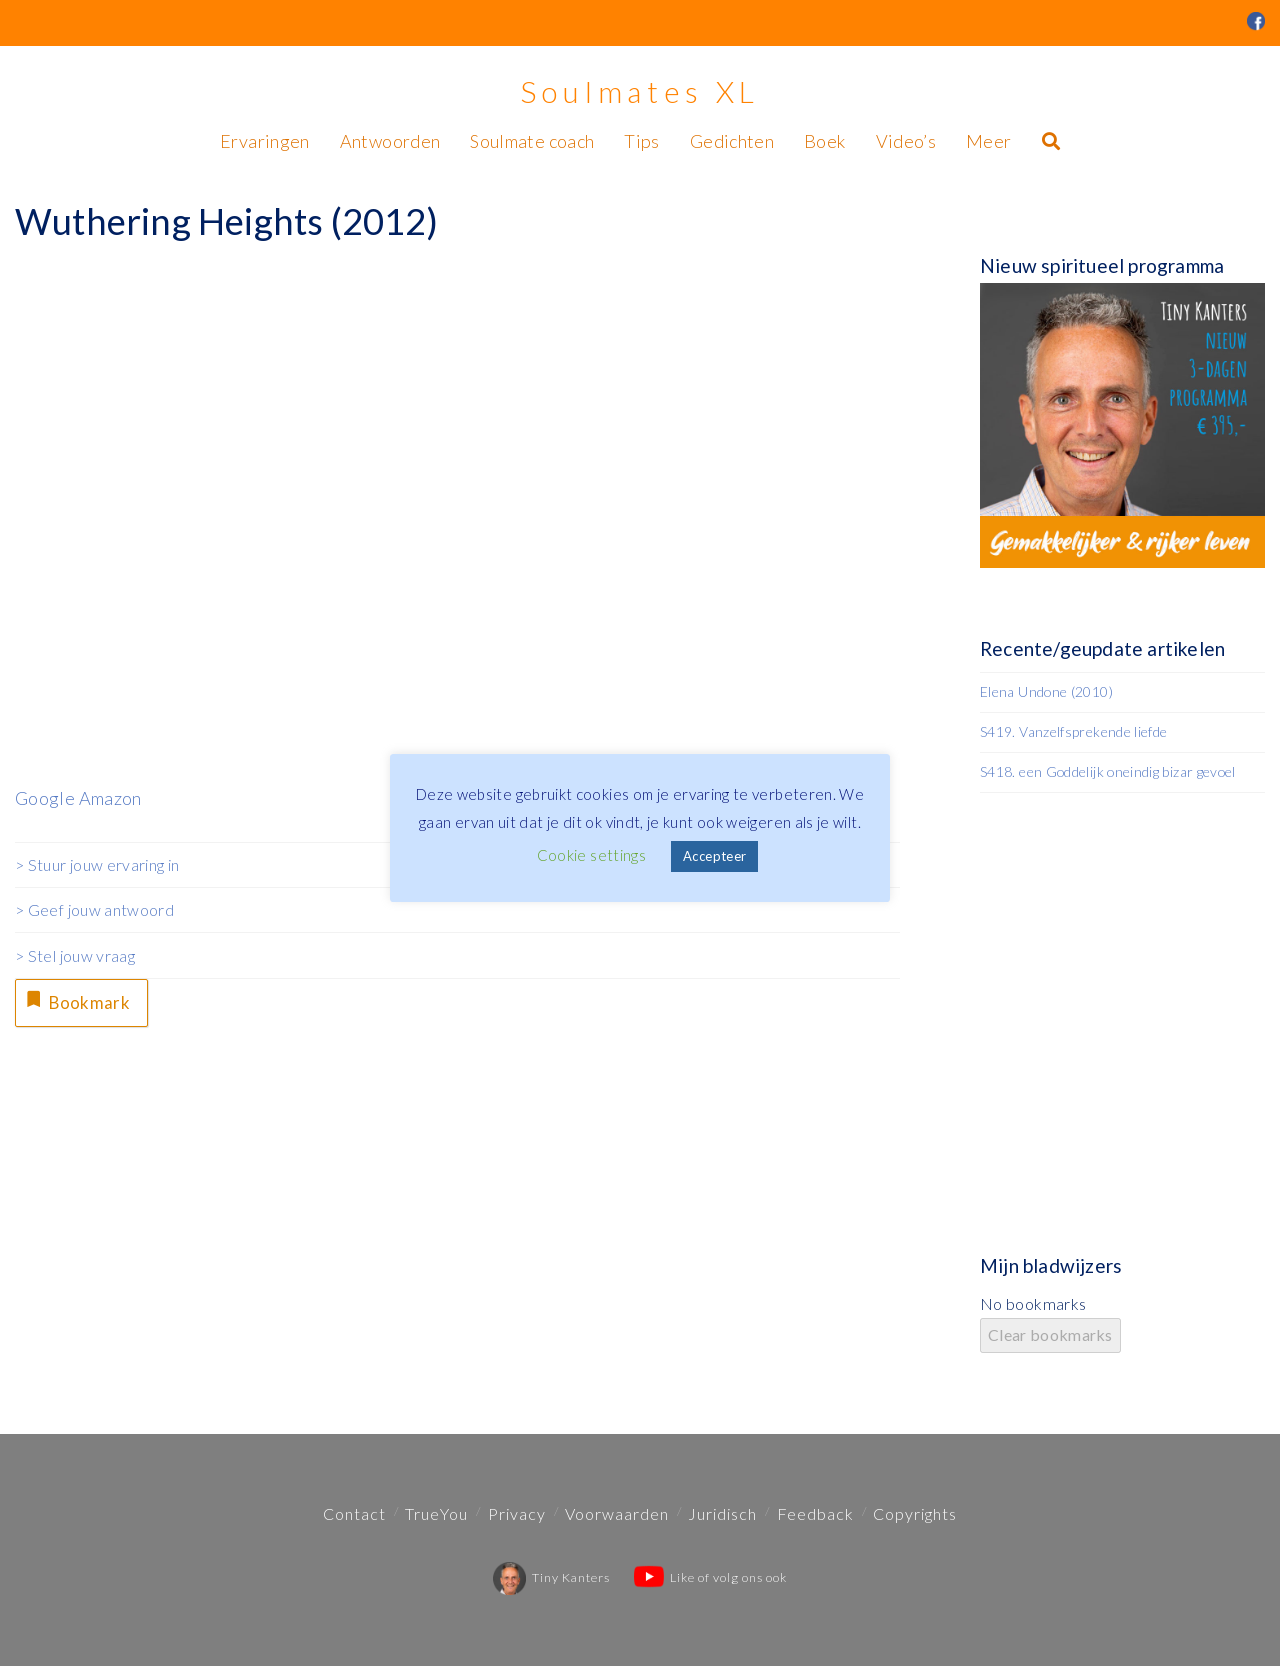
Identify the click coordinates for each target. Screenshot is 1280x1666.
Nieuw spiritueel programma (1102, 265)
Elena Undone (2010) (1046, 691)
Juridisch (722, 1513)
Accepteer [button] (714, 856)
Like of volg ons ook (710, 1577)
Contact (354, 1513)
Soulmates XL (640, 91)
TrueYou (436, 1513)
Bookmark (79, 1002)
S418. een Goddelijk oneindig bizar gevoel (1108, 771)
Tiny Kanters (551, 1577)
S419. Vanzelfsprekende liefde (1073, 731)
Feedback (815, 1513)
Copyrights (915, 1513)
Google (45, 798)
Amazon (110, 798)
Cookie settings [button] (591, 855)
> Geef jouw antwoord (94, 909)
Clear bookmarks (1050, 1334)
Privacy (517, 1513)
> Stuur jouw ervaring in (97, 864)
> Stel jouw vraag (75, 955)
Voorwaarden (617, 1513)
